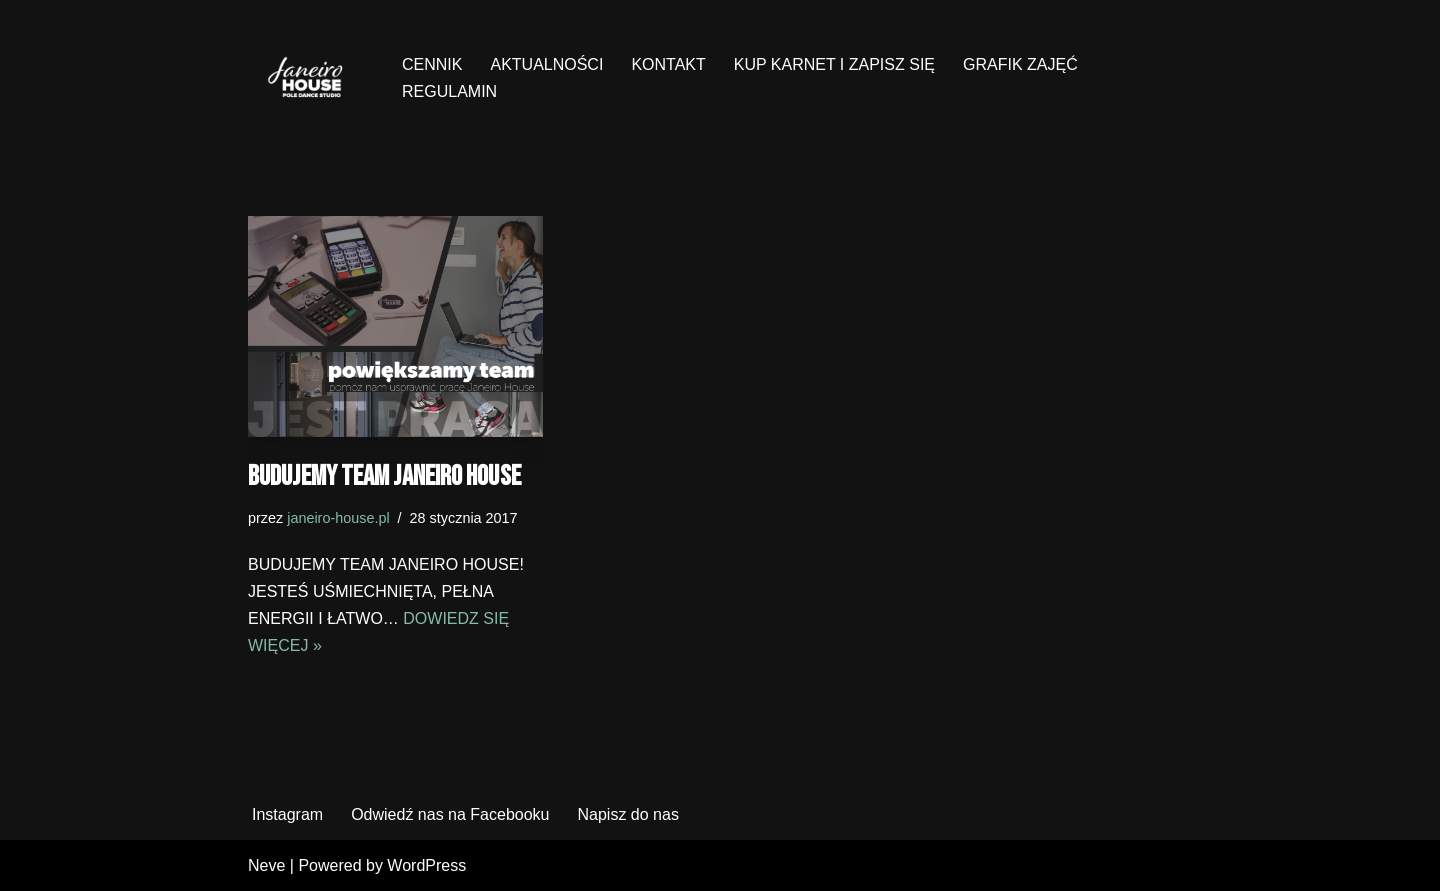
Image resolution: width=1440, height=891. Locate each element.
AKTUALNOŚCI (546, 64)
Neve (266, 865)
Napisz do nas (627, 814)
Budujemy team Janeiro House (384, 476)
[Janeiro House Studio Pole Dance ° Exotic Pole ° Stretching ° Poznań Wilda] (308, 78)
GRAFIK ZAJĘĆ (1020, 64)
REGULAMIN (449, 91)
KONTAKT (668, 64)
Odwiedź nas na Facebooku (450, 814)
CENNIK (432, 64)
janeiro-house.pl (338, 518)
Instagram (287, 814)
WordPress (426, 865)
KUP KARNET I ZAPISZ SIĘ (834, 64)
